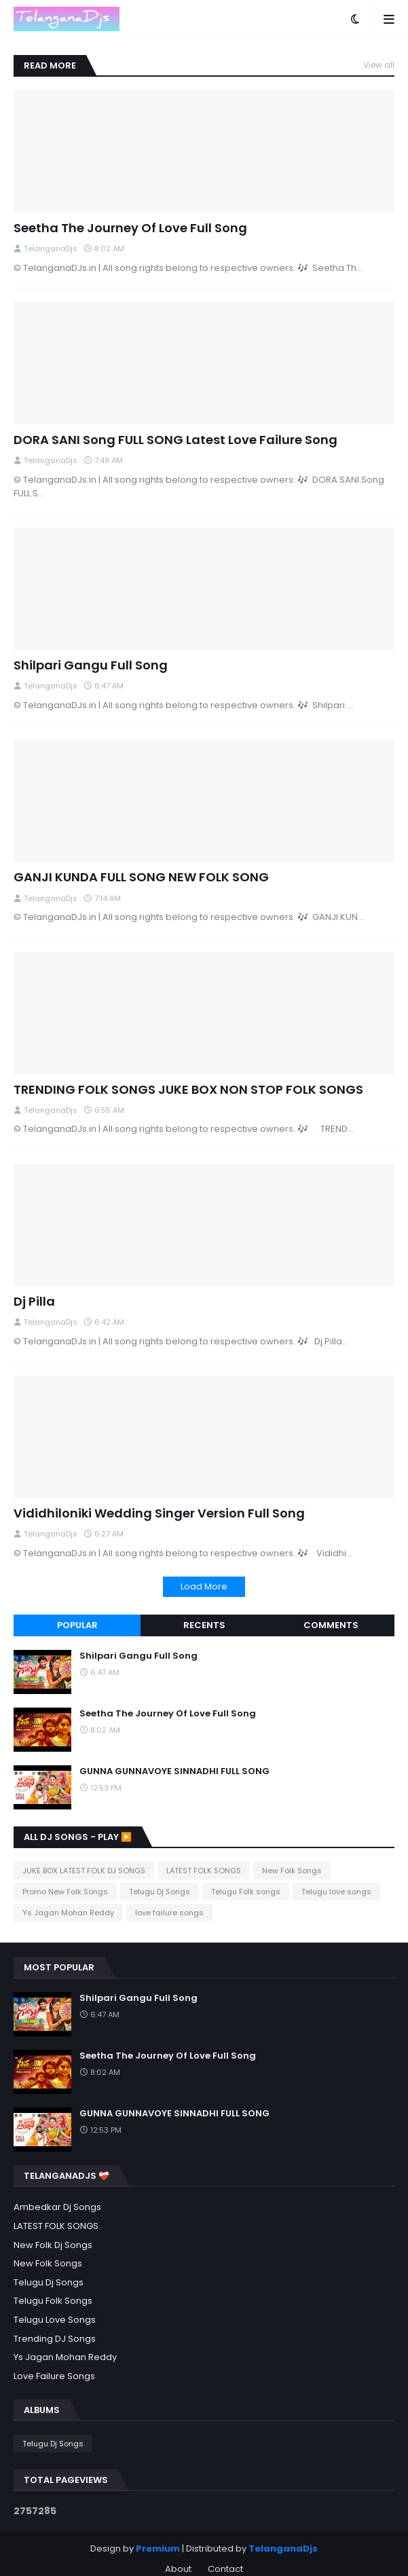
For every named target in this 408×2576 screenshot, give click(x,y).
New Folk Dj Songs (53, 2245)
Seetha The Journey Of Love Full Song (130, 227)
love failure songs (169, 1912)
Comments (330, 1625)
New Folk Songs (292, 1870)
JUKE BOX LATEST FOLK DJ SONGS (83, 1870)
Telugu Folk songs (245, 1891)
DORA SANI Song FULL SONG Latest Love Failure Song (175, 439)
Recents (204, 1625)
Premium (158, 2548)
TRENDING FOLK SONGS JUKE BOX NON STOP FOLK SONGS (188, 1089)
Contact (225, 2568)
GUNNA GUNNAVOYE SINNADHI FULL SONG (174, 1772)
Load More (204, 1586)
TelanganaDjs (283, 2548)
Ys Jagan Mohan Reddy (68, 1912)
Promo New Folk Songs (65, 1891)
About (178, 2568)
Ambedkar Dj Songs (57, 2207)
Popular (77, 1625)
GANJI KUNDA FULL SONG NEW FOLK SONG (141, 876)
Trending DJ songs (55, 2338)
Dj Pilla (34, 1301)
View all (378, 65)
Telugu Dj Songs (159, 1891)
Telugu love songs (336, 1891)
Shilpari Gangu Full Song (91, 665)
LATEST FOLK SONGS (203, 1870)
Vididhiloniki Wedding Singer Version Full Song (159, 1513)
